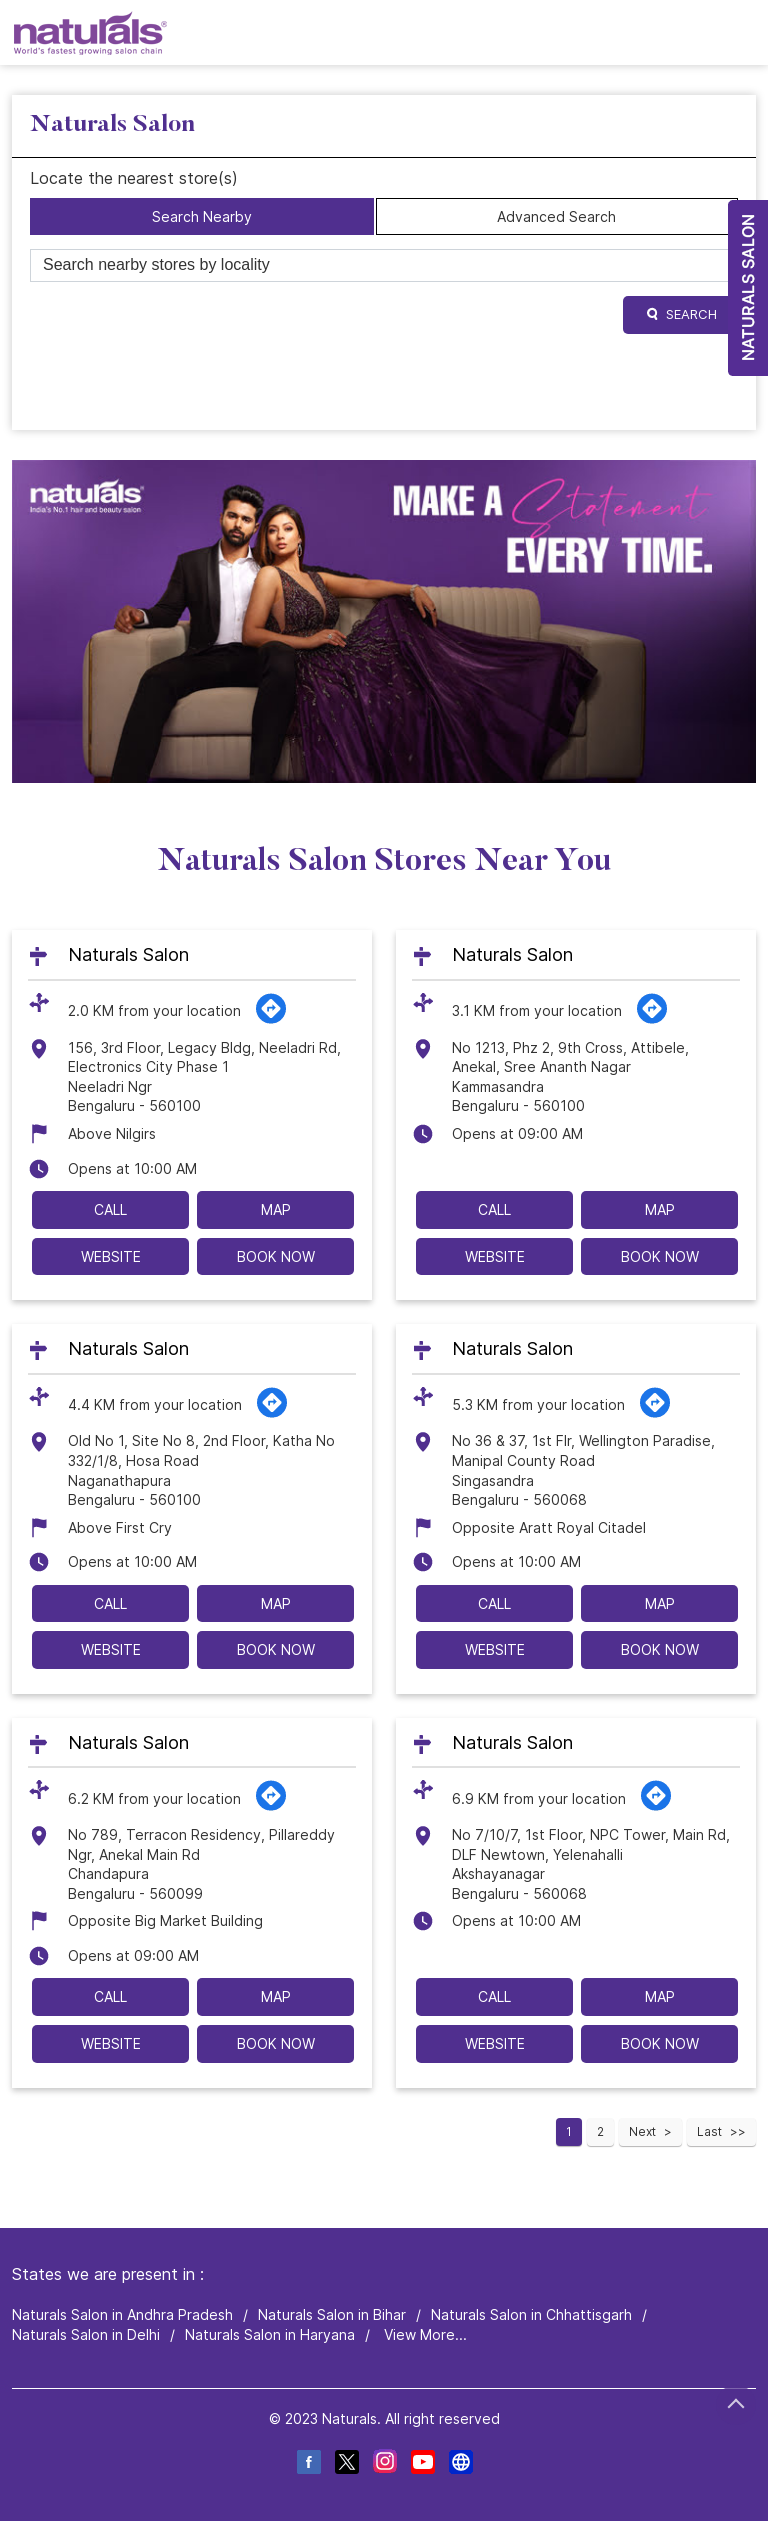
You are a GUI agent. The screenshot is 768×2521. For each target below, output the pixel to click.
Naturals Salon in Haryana (270, 2334)
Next (642, 2131)
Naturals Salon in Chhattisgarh (531, 2315)
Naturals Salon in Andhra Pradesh (122, 2315)
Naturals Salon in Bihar (332, 2315)
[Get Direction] (271, 1019)
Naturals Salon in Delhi (86, 2334)
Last (709, 2131)
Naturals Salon (128, 954)
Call (110, 1209)
